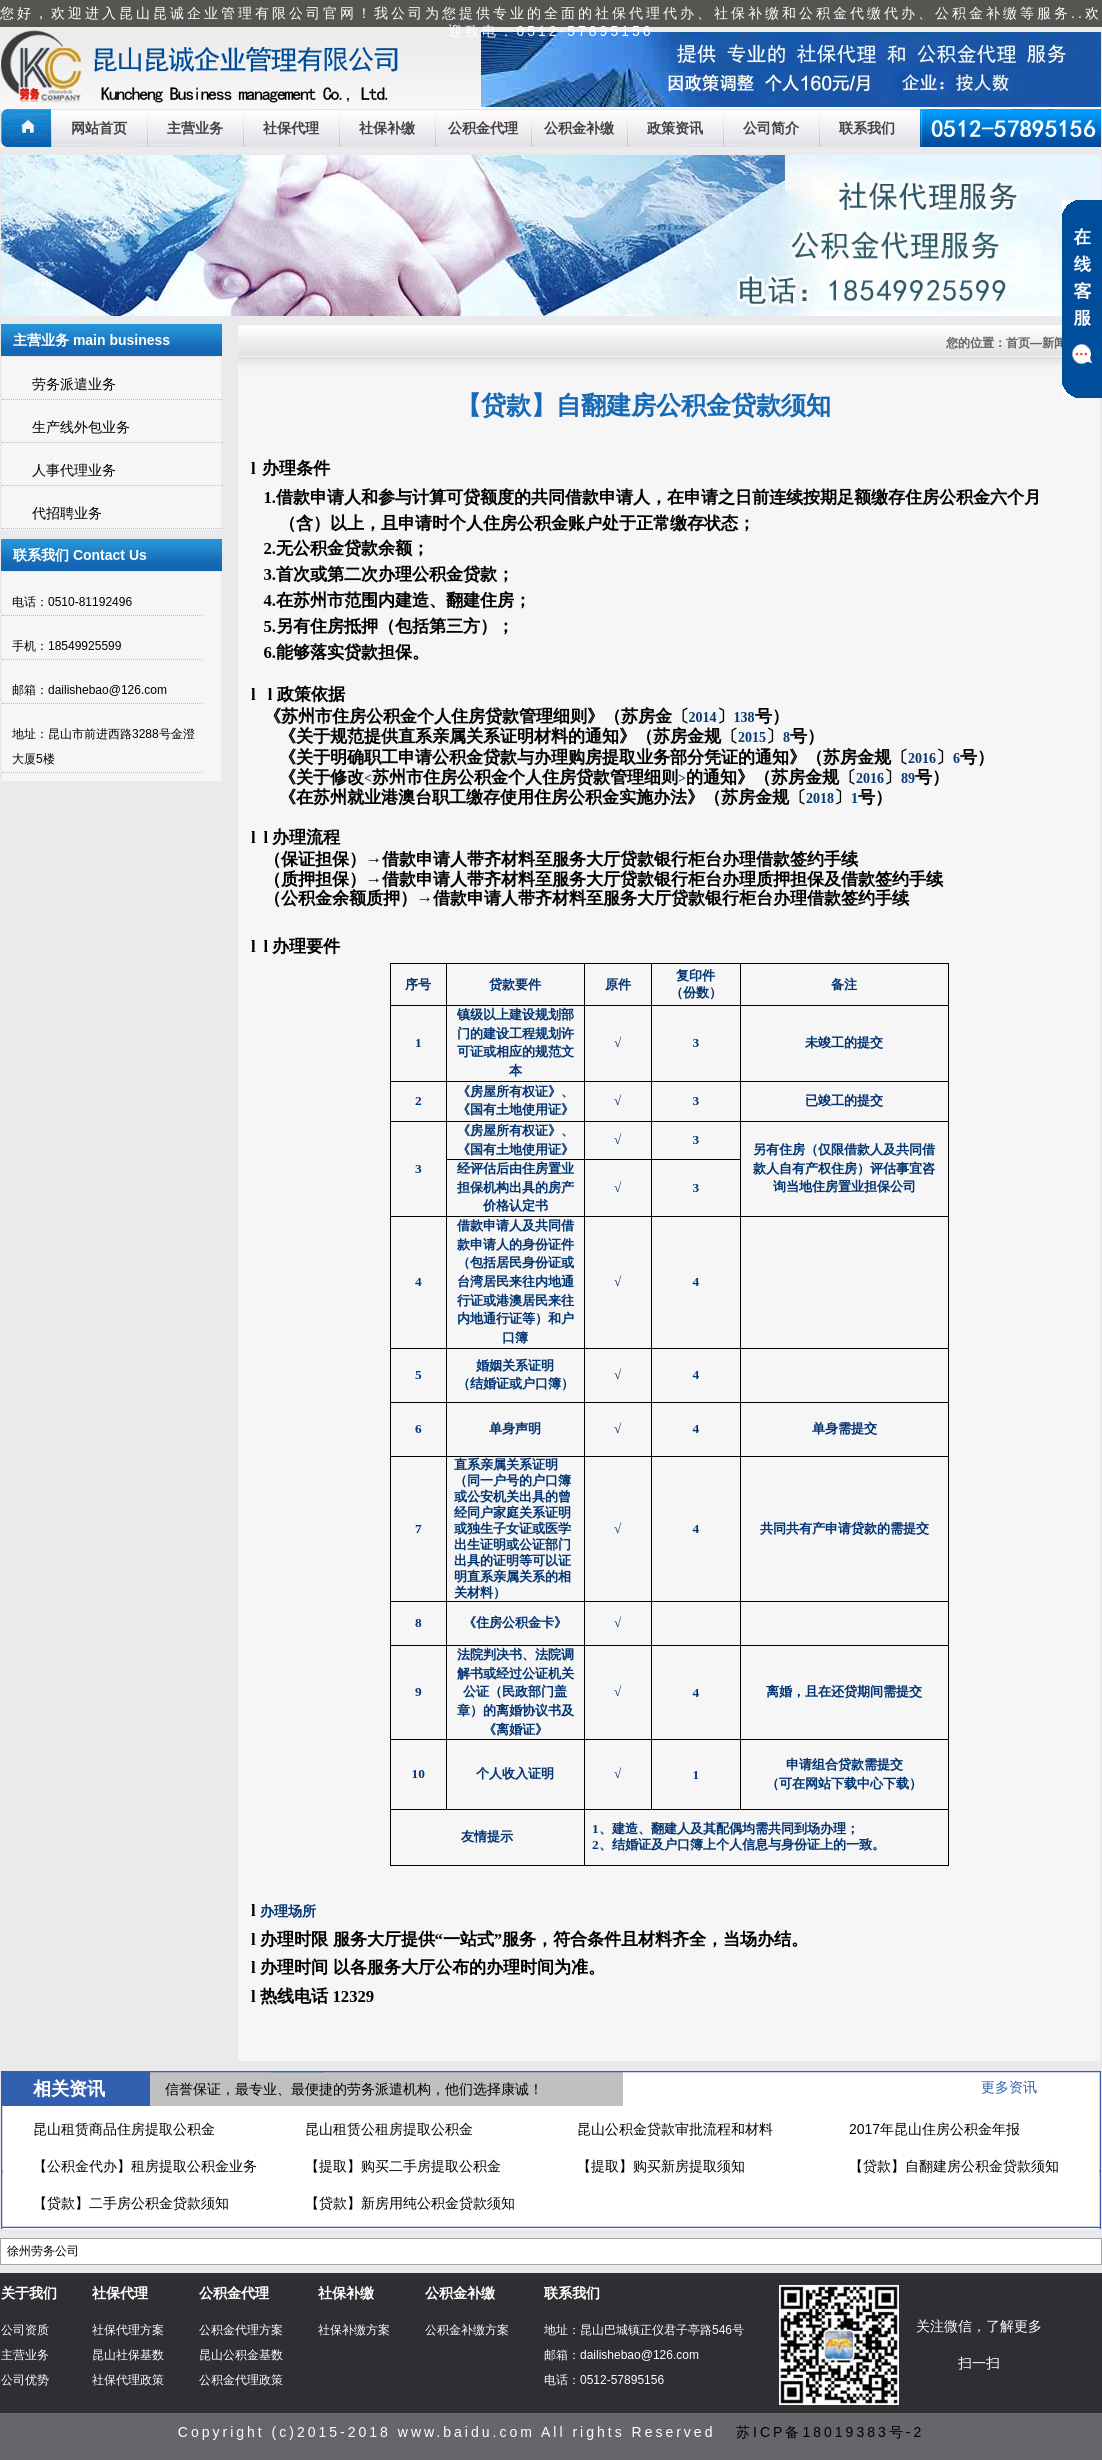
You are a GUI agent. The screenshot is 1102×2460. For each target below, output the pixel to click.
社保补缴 (387, 128)
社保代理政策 (128, 2380)
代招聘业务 (67, 513)
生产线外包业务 (81, 427)
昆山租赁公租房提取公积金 (389, 2129)
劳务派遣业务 (74, 384)
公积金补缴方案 (467, 2330)
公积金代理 (483, 128)
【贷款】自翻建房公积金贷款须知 (954, 2166)
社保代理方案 (128, 2330)
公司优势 (25, 2380)
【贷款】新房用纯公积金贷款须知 (410, 2203)
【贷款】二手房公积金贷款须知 (131, 2203)
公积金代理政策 (241, 2380)
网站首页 (99, 128)
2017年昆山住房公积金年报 (934, 2129)
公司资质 (25, 2330)
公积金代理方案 (241, 2330)
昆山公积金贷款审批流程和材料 (675, 2129)
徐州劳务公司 (43, 2251)
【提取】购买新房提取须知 (661, 2166)
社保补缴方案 (354, 2330)
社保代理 (291, 128)
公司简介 (771, 128)
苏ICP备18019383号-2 (830, 2432)
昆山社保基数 (128, 2355)
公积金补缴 (579, 128)
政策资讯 (675, 128)
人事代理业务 (74, 470)
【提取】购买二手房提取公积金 (403, 2166)
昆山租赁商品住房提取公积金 (124, 2129)
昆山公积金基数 (241, 2355)
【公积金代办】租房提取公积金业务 (145, 2166)
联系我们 (867, 128)
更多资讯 (1009, 2087)
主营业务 (195, 128)
